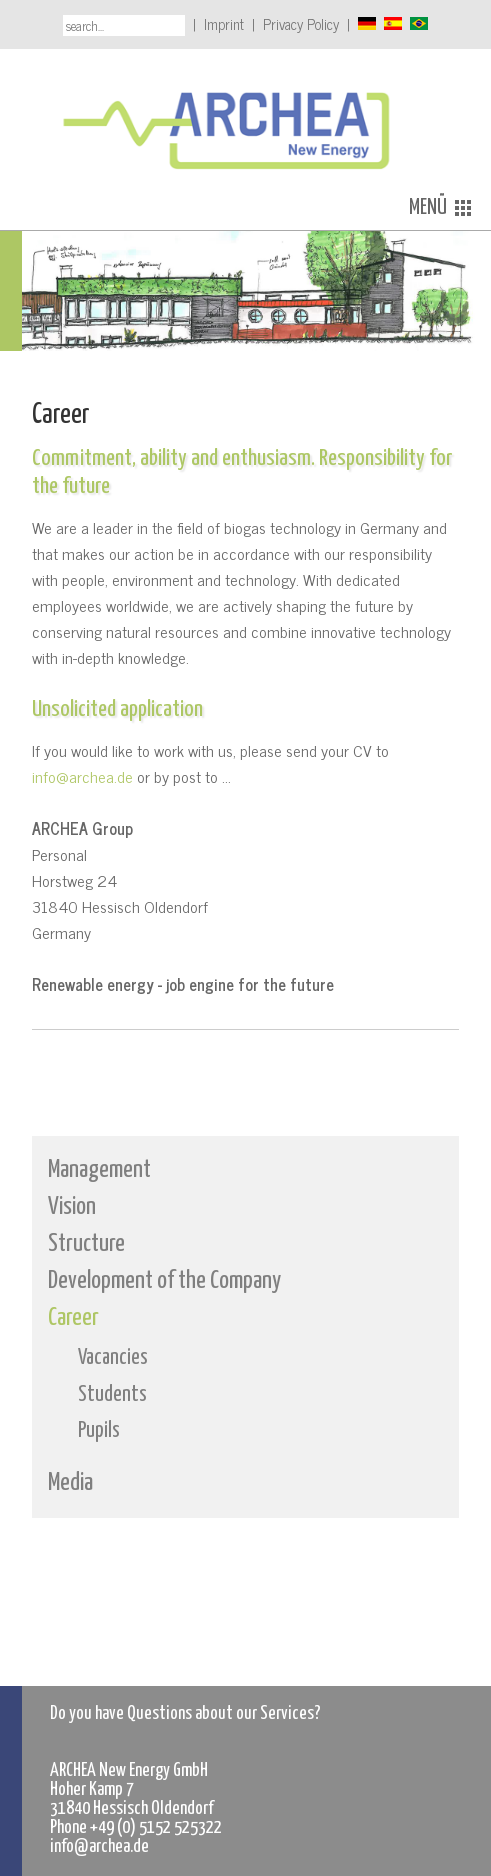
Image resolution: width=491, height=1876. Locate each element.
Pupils (99, 1431)
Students (112, 1395)
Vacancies (113, 1358)
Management (99, 1170)
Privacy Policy (301, 24)
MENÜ (440, 208)
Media (70, 1483)
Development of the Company (164, 1281)
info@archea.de (82, 776)
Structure (86, 1244)
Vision (72, 1207)
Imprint (224, 24)
